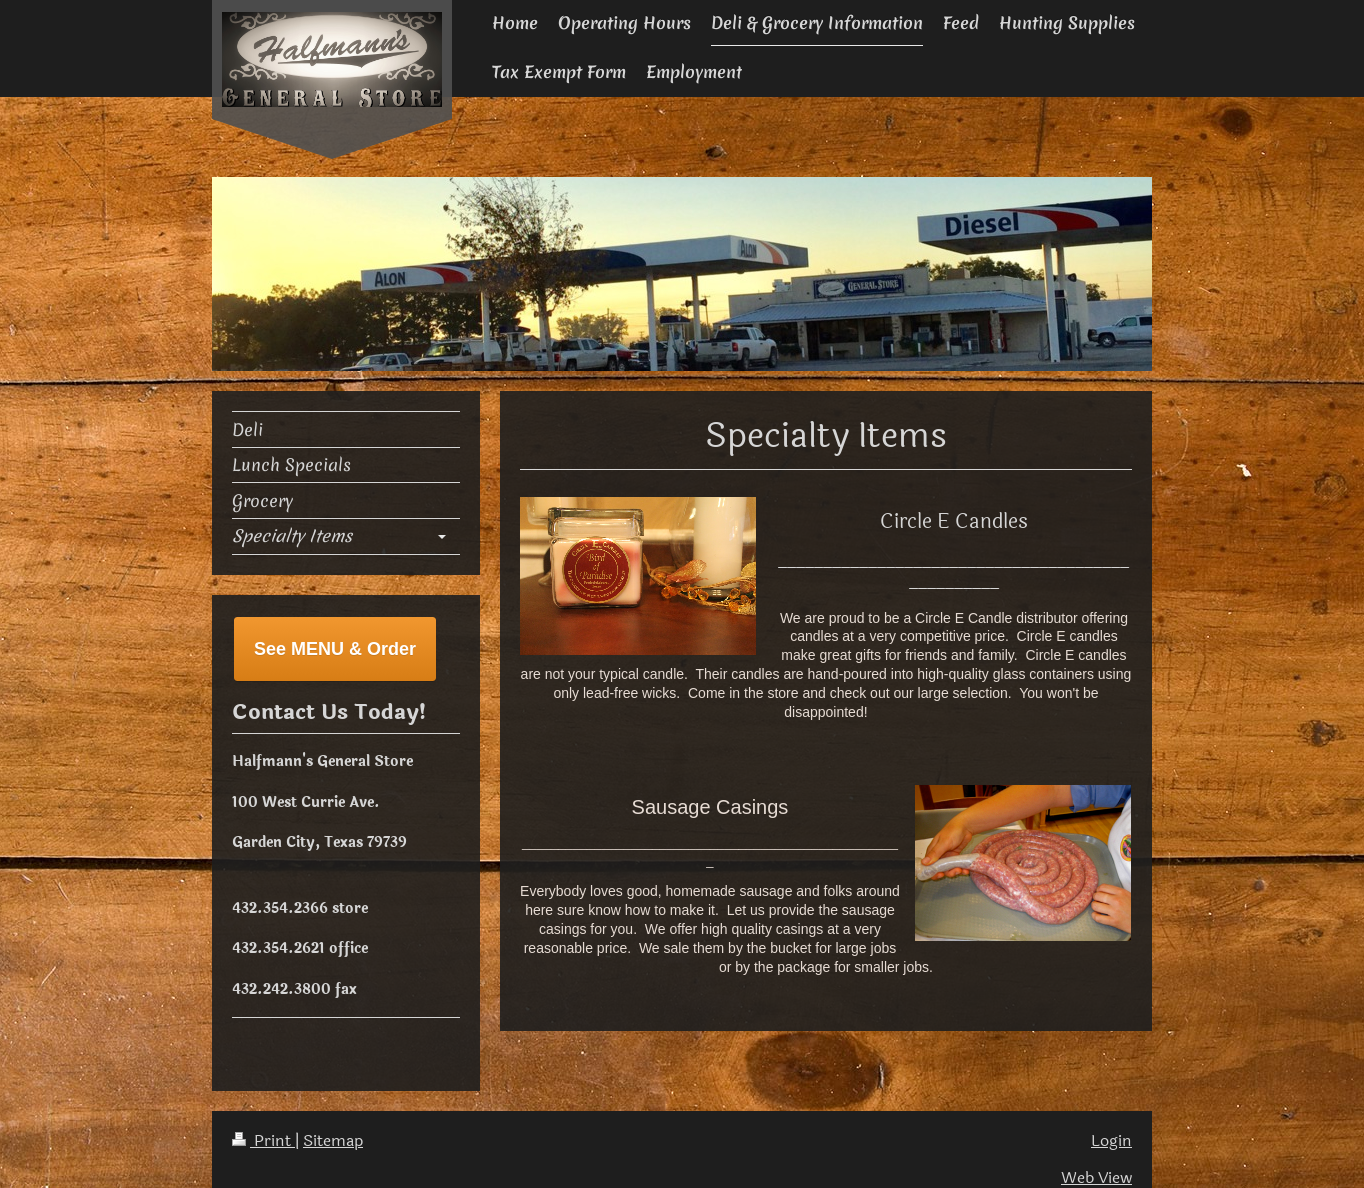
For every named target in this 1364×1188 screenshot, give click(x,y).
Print (263, 1141)
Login (1111, 1141)
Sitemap (333, 1141)
